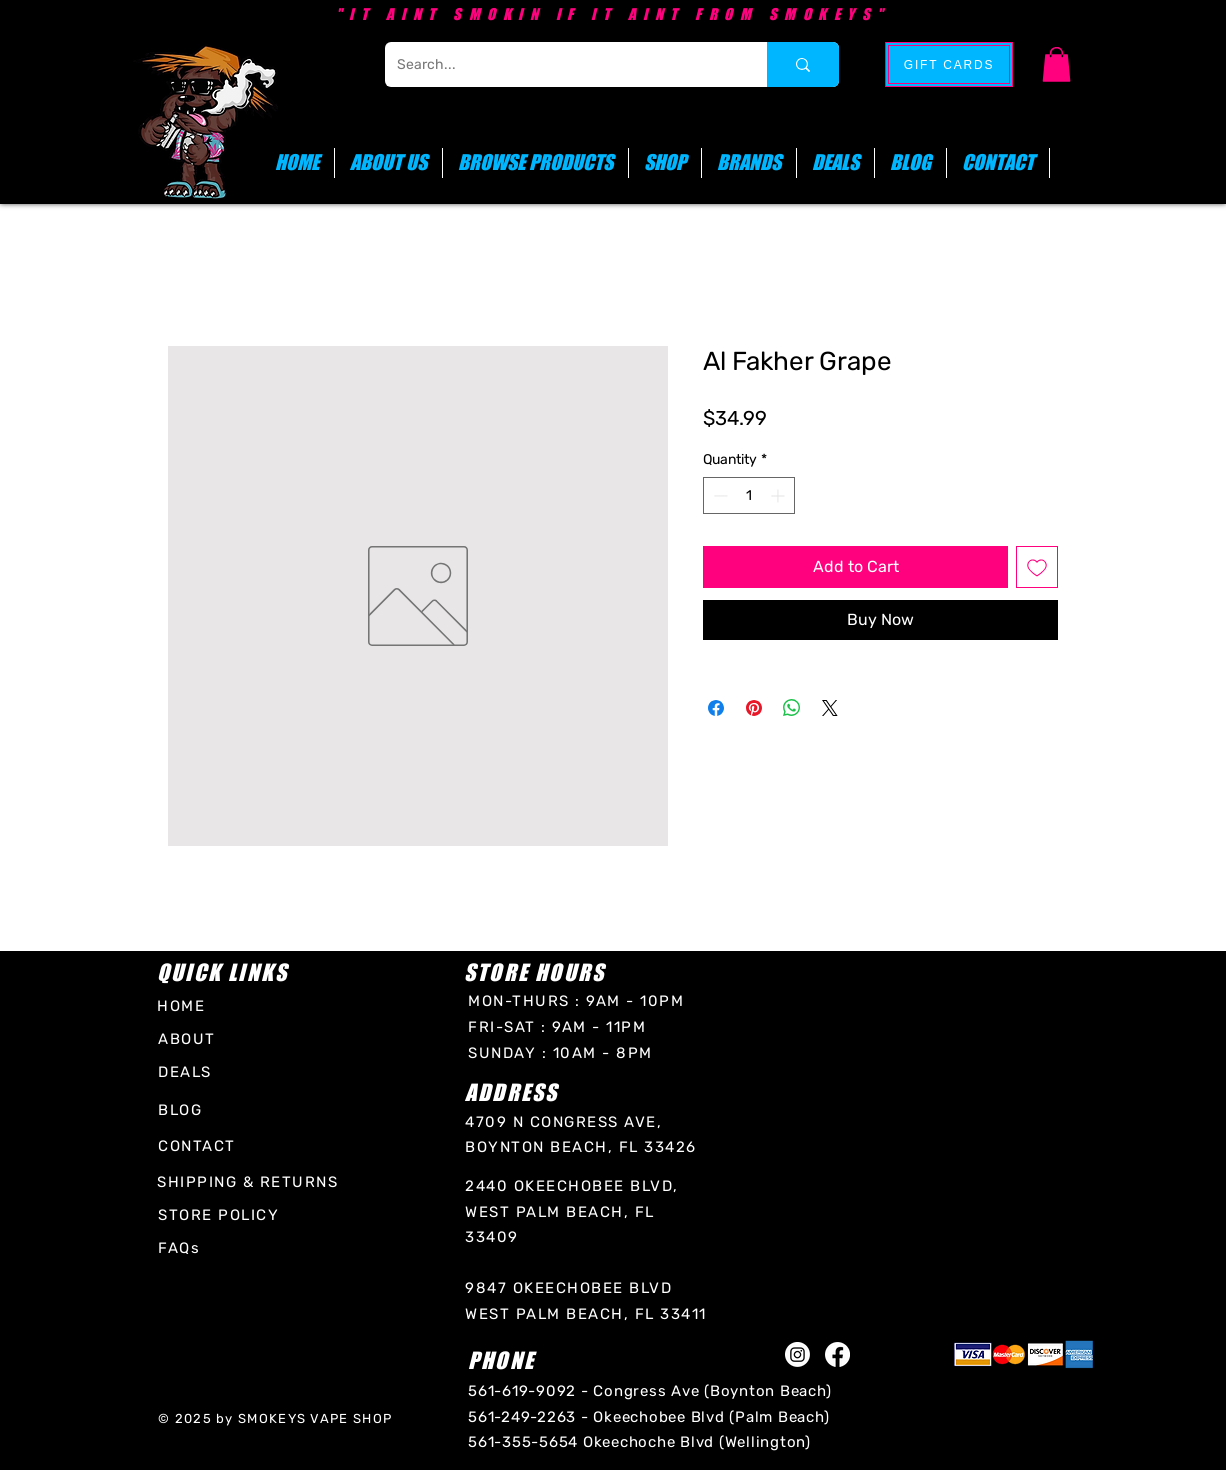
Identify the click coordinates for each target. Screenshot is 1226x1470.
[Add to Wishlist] (1037, 567)
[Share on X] (830, 708)
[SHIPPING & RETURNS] (250, 1182)
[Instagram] (797, 1354)
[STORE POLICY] (222, 1215)
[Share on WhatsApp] (792, 708)
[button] (1056, 64)
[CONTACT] (199, 1146)
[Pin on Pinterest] (754, 708)
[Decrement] (718, 495)
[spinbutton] (749, 495)
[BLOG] (187, 1110)
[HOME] (190, 1005)
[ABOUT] (191, 1038)
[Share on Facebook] (716, 708)
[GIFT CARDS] (949, 64)
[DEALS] (187, 1072)
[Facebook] (837, 1354)
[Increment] (779, 495)
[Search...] (561, 64)
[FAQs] (184, 1248)
